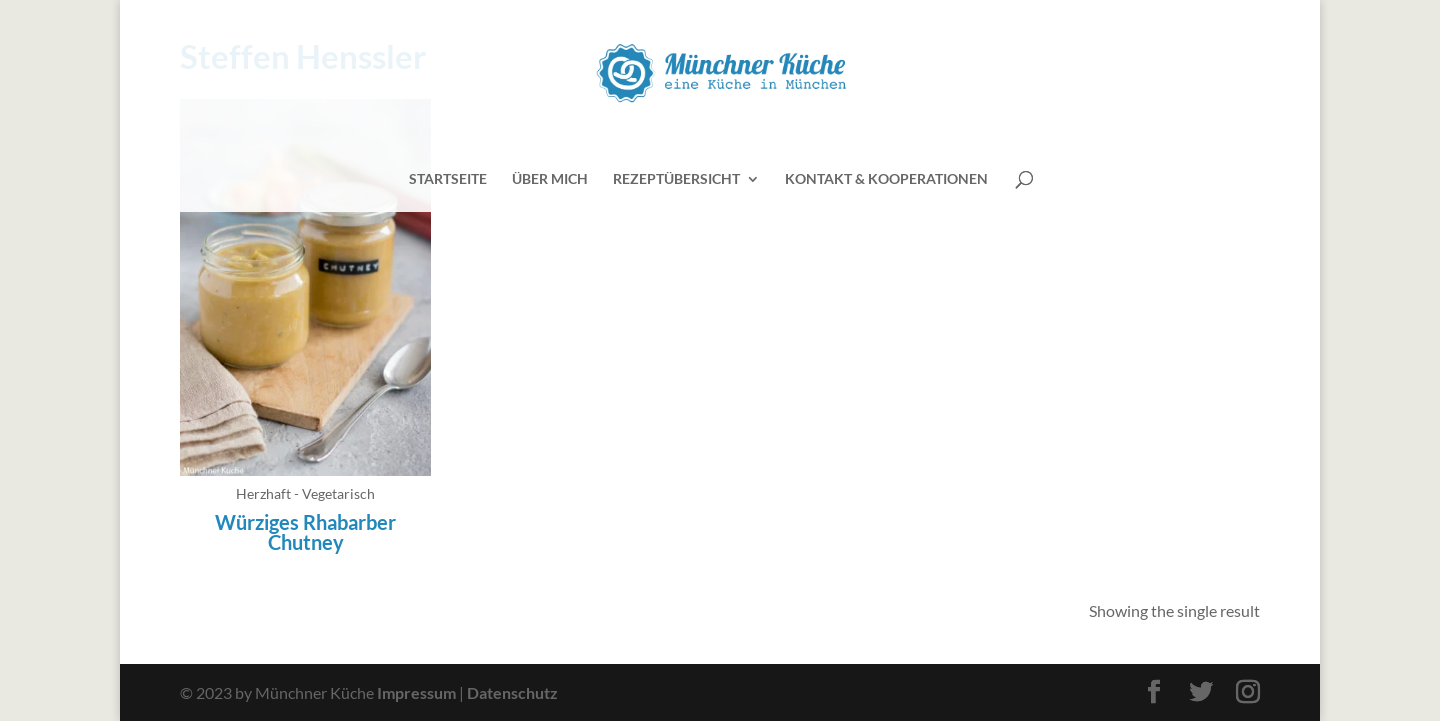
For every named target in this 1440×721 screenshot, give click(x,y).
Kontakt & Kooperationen (886, 179)
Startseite (448, 179)
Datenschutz (512, 692)
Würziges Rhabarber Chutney (305, 532)
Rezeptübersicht (676, 179)
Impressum (416, 692)
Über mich (550, 179)
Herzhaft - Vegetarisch (305, 493)
